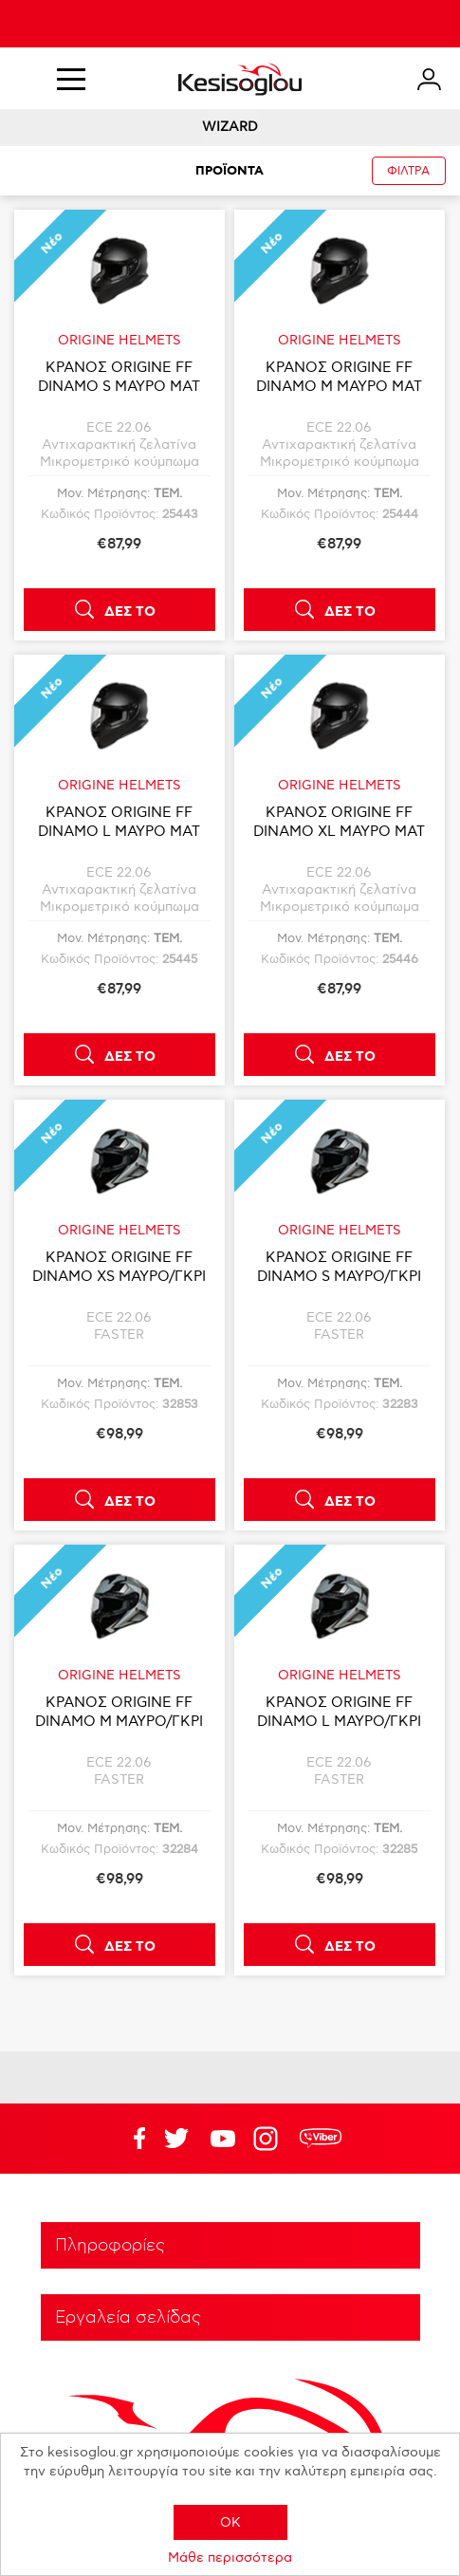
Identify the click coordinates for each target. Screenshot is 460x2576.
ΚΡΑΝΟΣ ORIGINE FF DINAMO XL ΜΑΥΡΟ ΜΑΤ (339, 822)
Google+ (269, 2138)
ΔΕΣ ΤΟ (130, 612)
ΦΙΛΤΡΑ (408, 171)
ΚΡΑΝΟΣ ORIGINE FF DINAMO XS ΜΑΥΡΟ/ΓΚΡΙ (119, 1267)
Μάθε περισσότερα (230, 2557)
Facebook (130, 2138)
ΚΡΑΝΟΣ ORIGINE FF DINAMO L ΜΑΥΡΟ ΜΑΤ (119, 822)
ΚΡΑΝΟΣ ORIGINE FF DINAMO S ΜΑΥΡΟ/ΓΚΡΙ (339, 1267)
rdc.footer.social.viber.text (320, 2138)
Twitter (223, 2138)
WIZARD (230, 127)
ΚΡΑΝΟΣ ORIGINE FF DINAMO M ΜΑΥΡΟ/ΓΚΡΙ (119, 1712)
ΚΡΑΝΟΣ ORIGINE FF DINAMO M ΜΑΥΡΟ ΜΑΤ (339, 377)
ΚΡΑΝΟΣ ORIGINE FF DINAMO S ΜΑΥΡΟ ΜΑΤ (119, 377)
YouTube (176, 2138)
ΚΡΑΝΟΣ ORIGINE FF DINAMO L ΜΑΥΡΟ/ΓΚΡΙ (339, 1712)
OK (230, 2522)
